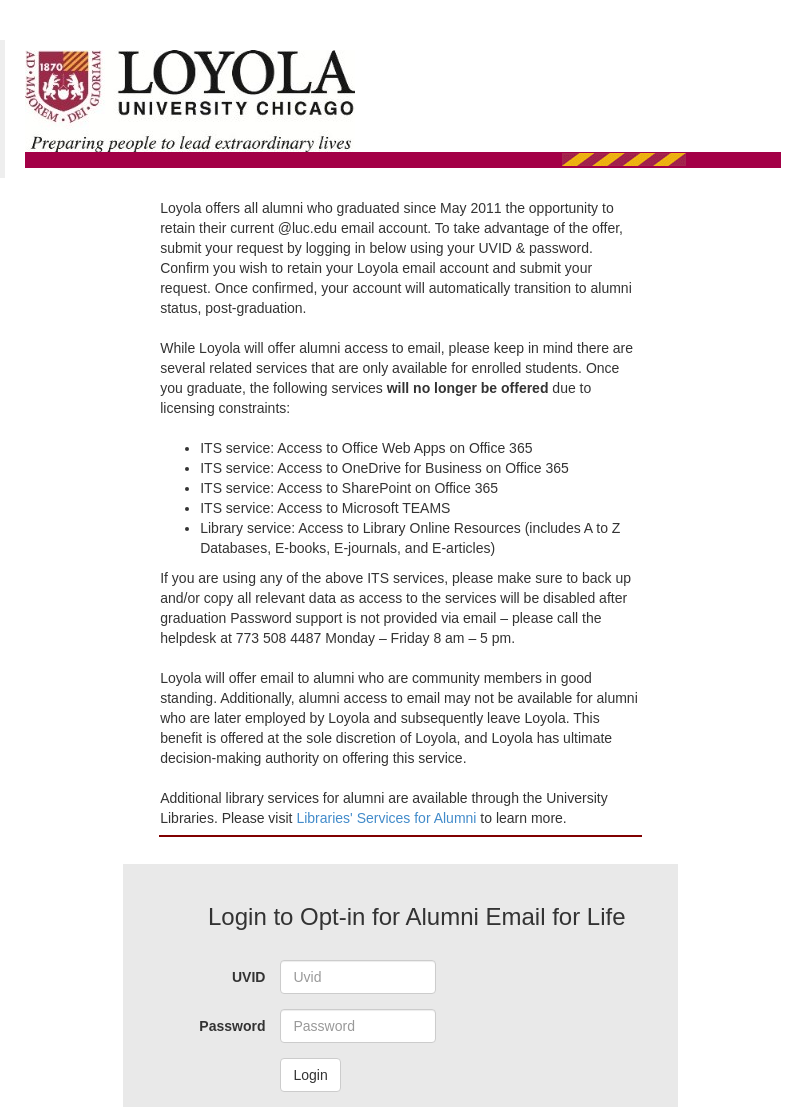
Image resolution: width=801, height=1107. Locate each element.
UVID (248, 977)
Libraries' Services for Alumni (388, 818)
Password (232, 1026)
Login (310, 1075)
